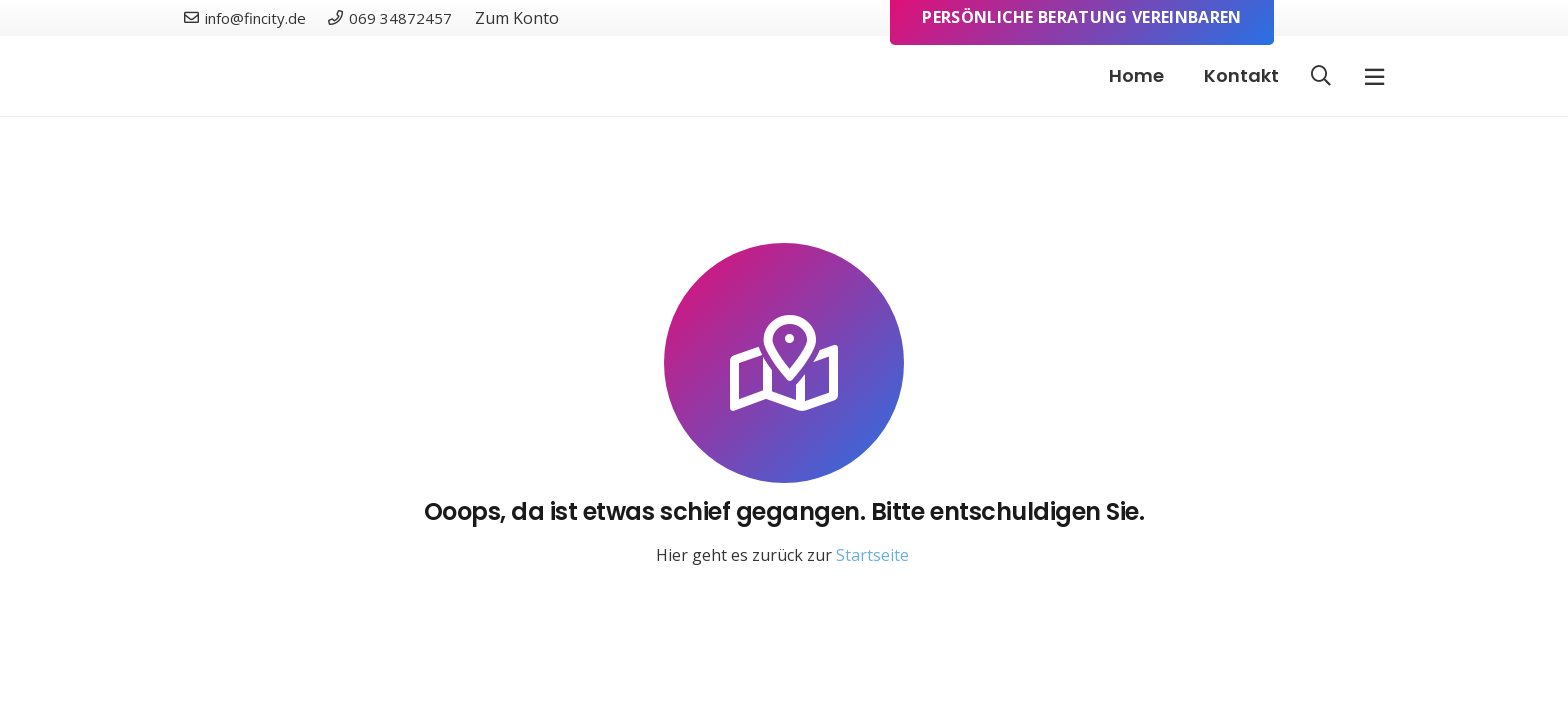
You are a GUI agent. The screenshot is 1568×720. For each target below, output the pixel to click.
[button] (1321, 76)
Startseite (872, 555)
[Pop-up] (1374, 76)
